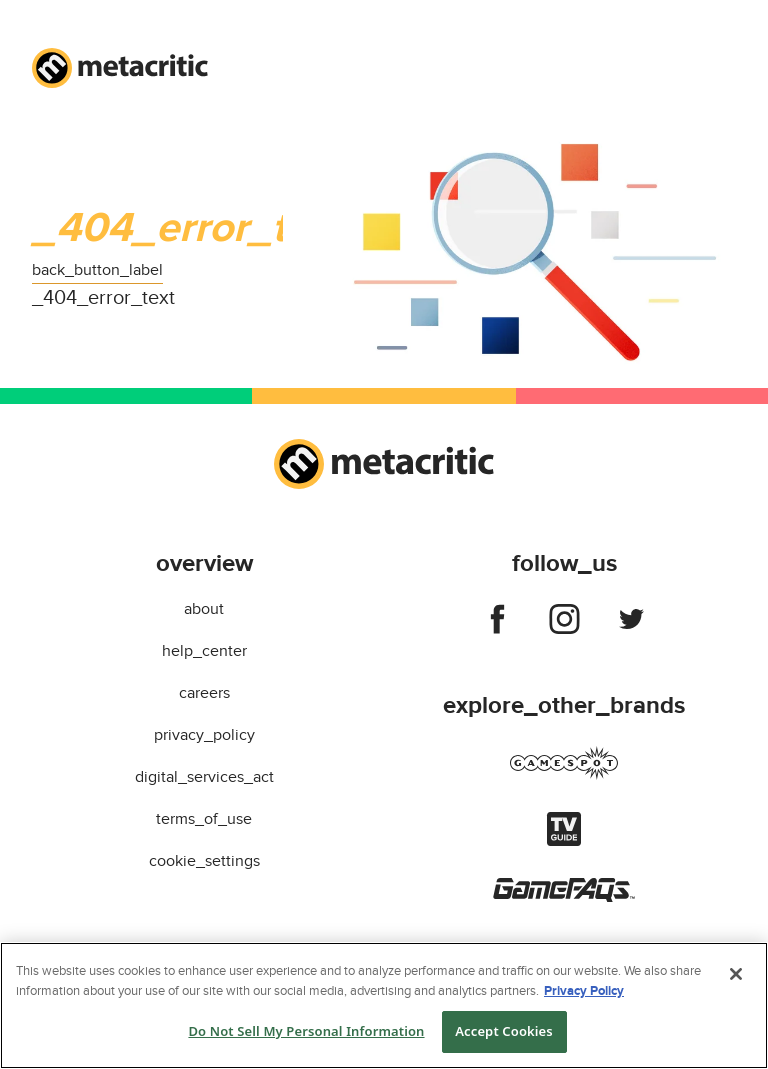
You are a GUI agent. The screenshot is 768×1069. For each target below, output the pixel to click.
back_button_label (97, 270)
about (204, 609)
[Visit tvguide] (564, 841)
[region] (384, 1005)
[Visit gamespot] (564, 775)
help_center (204, 651)
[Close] (736, 974)
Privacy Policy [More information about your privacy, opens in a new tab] (584, 991)
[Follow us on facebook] (497, 623)
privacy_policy (204, 735)
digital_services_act (204, 777)
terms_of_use (204, 819)
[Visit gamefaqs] (564, 897)
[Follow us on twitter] (631, 623)
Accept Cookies (504, 1031)
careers (204, 693)
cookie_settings (204, 861)
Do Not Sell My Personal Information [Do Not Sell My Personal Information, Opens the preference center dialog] (306, 1031)
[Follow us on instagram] (564, 623)
